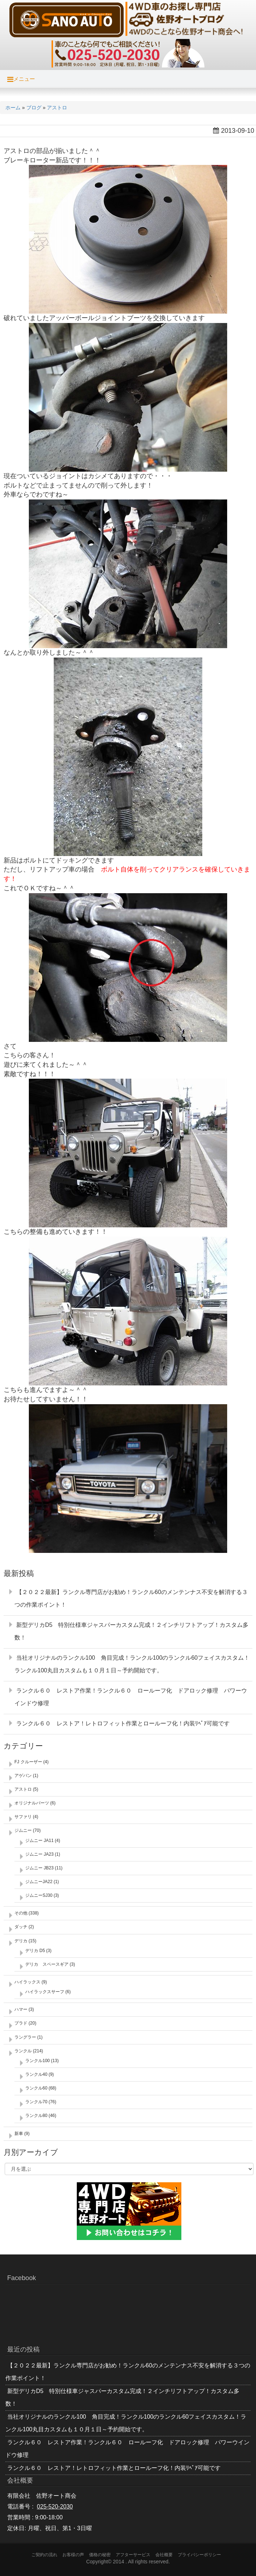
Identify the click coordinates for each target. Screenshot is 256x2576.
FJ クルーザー (28, 1761)
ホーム (13, 107)
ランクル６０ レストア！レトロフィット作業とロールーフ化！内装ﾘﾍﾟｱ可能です (123, 1723)
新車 (18, 2133)
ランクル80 (36, 2115)
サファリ (23, 1816)
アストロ (57, 107)
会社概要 (164, 2554)
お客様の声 (73, 2554)
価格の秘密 (100, 2554)
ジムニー (23, 1830)
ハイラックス (27, 1982)
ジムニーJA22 (38, 1881)
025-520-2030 (55, 2506)
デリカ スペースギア (47, 1964)
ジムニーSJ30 (38, 1895)
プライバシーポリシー (199, 2554)
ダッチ (20, 1926)
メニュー (21, 79)
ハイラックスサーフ (44, 1991)
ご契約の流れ (44, 2554)
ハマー (20, 2009)
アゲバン (23, 1775)
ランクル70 (36, 2101)
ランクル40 (36, 2074)
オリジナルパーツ (31, 1803)
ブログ (33, 107)
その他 (20, 1913)
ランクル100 (37, 2060)
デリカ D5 (35, 1950)
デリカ (20, 1940)
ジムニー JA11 (39, 1840)
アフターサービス (133, 2554)
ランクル (23, 2050)
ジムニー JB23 (39, 1867)
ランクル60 (36, 2088)
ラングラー (25, 2037)
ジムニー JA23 (39, 1854)
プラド (20, 2023)
